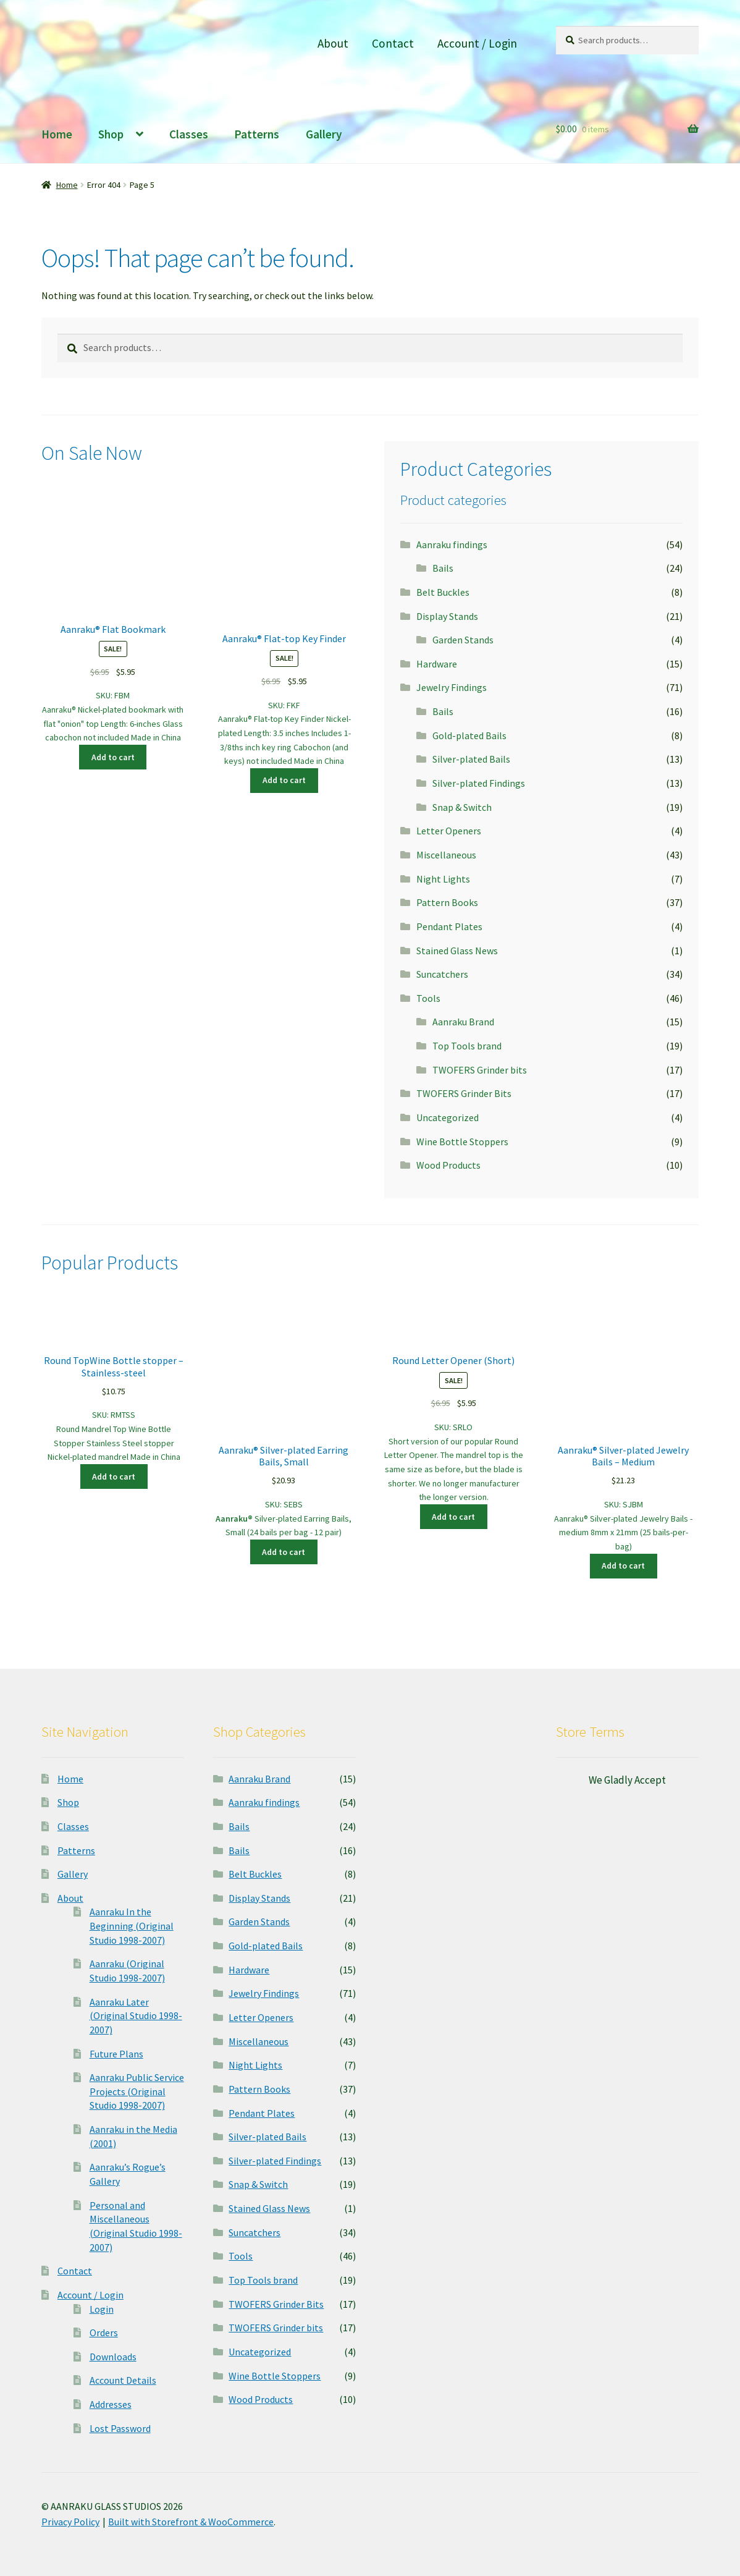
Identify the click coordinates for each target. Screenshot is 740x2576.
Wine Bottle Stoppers (462, 1141)
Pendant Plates (449, 926)
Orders (104, 2332)
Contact (393, 43)
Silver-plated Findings (478, 783)
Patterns (256, 134)
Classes (188, 134)
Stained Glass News (457, 950)
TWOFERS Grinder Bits (463, 1093)
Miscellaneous (446, 855)
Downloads (113, 2356)
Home (56, 134)
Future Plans (116, 2054)
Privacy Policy (70, 2521)
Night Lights (443, 879)
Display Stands (447, 616)
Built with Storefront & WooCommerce (191, 2521)
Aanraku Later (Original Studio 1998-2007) (136, 2016)
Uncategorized (447, 1117)
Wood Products (448, 1165)
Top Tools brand (467, 1046)
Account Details (123, 2380)
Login (102, 2309)
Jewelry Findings (451, 687)
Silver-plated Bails (471, 759)
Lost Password (120, 2428)
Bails (442, 568)
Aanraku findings (451, 544)
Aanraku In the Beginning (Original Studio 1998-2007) (132, 1925)
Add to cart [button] (113, 757)
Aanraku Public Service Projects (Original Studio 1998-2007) (137, 2091)
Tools (428, 998)
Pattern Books (447, 902)
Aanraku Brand (463, 1021)
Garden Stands (463, 639)
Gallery (324, 134)
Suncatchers (442, 974)
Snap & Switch (462, 807)
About (332, 43)
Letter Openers (448, 830)
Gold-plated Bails (469, 735)
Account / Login (477, 43)
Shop (111, 134)
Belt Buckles (442, 592)
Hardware (436, 664)
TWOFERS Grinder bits (479, 1070)
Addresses (111, 2404)
